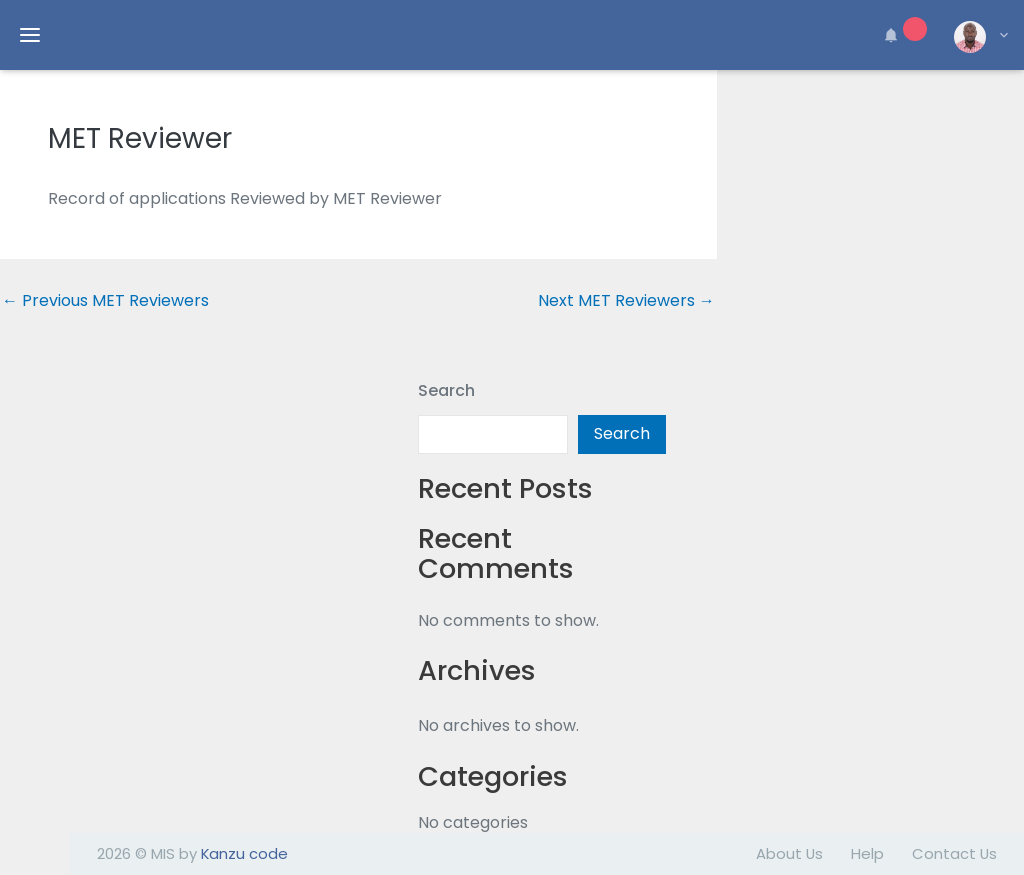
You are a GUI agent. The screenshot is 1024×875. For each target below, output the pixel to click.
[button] (902, 35)
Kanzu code (244, 853)
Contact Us (954, 853)
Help (867, 853)
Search (446, 390)
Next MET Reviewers (626, 301)
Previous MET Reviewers (105, 301)
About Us (789, 853)
